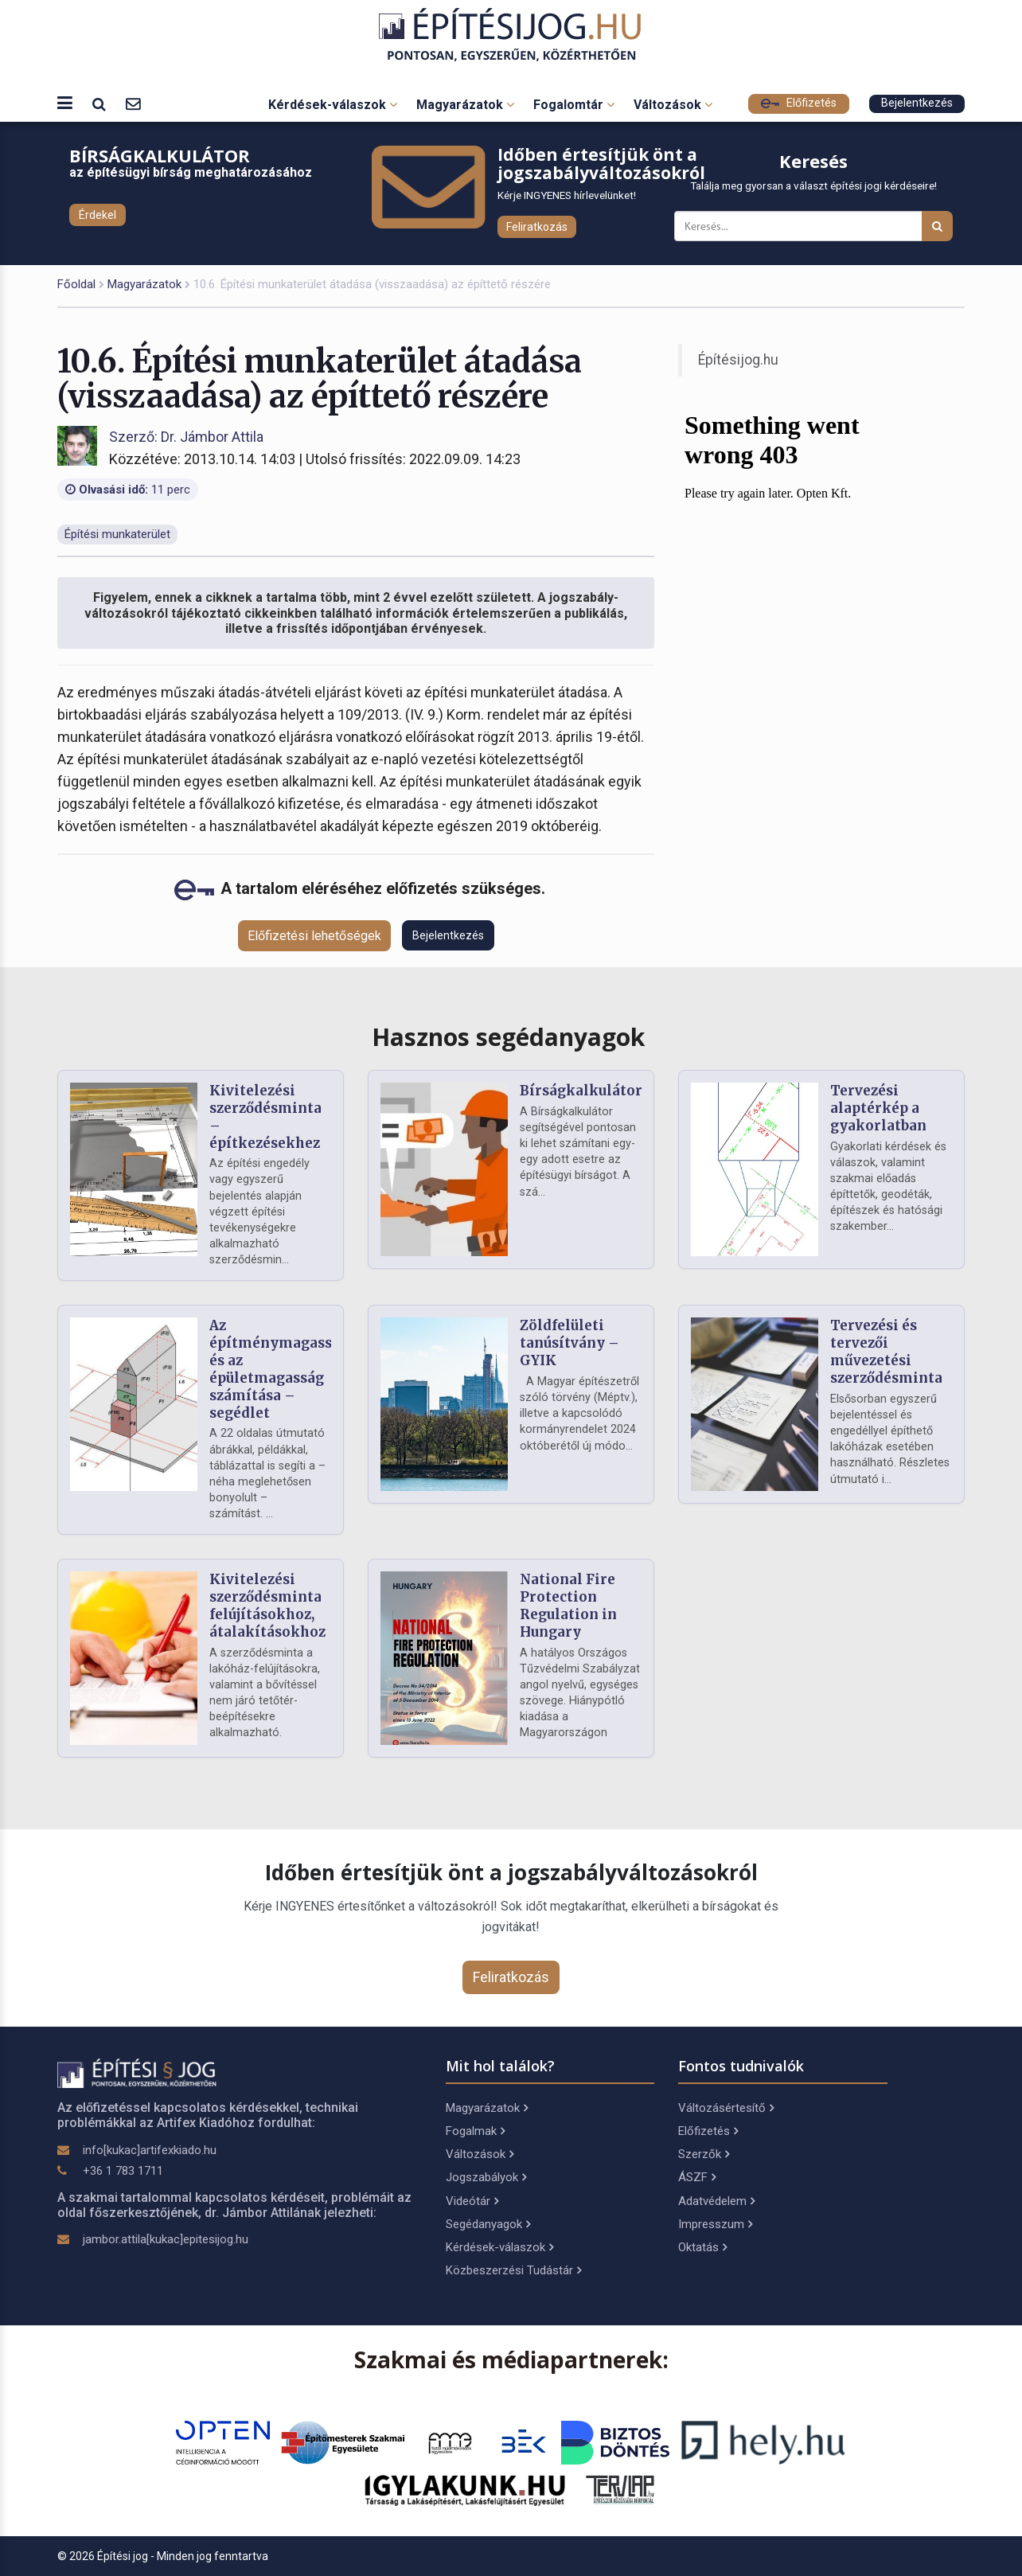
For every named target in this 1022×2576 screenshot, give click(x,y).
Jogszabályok (486, 2177)
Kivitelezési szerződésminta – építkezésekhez (265, 1116)
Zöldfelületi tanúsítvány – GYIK (569, 1343)
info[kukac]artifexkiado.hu (149, 2150)
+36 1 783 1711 (123, 2171)
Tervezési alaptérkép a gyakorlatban (878, 1108)
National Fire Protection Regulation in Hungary (568, 1605)
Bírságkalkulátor (581, 1090)
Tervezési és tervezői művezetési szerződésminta (886, 1351)
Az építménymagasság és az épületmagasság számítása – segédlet (279, 1369)
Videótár (472, 2201)
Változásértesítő (726, 2108)
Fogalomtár (573, 104)
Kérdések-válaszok (332, 104)
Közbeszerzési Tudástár (513, 2270)
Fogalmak (475, 2131)
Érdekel (97, 215)
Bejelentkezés (917, 103)
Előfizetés (799, 103)
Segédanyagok (488, 2224)
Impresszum (715, 2224)
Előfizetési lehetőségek (314, 935)
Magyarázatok (465, 104)
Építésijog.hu (738, 360)
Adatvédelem (716, 2201)
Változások (673, 104)
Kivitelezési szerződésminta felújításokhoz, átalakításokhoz (267, 1605)
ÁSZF (697, 2177)
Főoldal (76, 284)
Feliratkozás (537, 227)
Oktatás (702, 2247)
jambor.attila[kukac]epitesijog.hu (165, 2239)
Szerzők (703, 2154)
